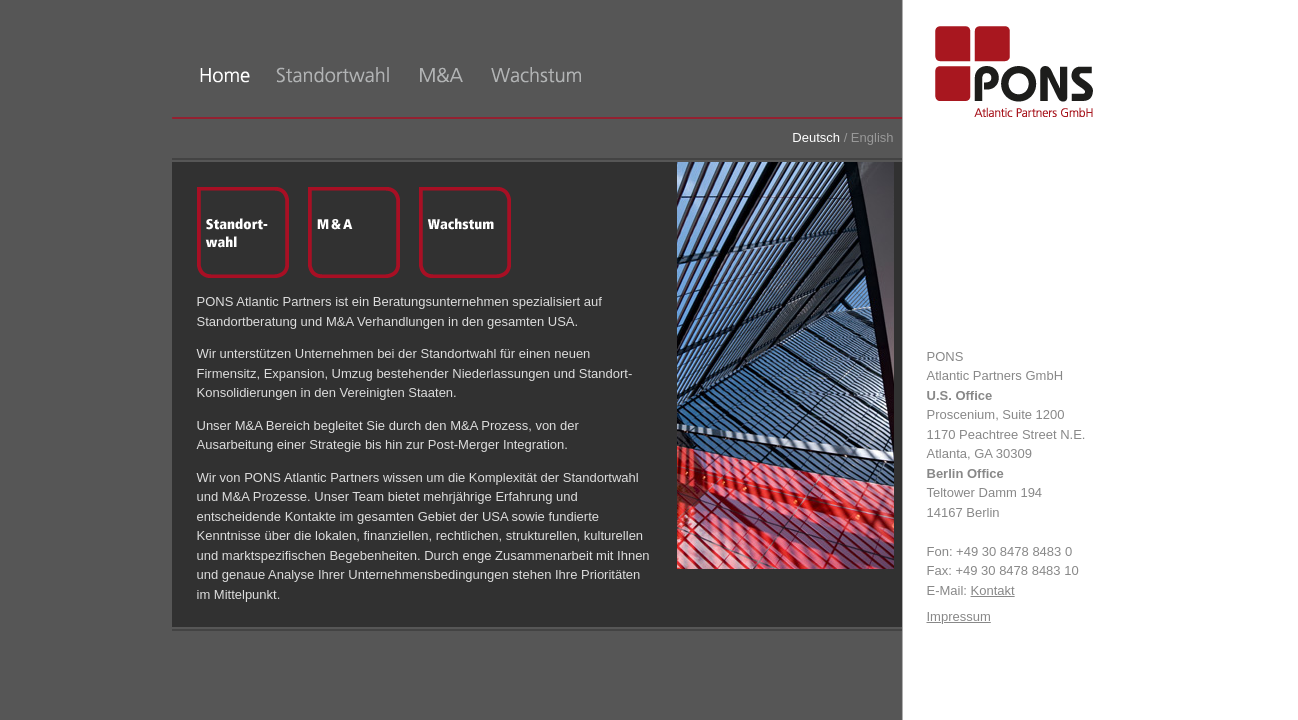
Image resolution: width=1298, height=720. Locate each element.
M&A (354, 233)
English (872, 137)
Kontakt (993, 590)
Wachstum (465, 233)
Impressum (959, 616)
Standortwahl (243, 233)
